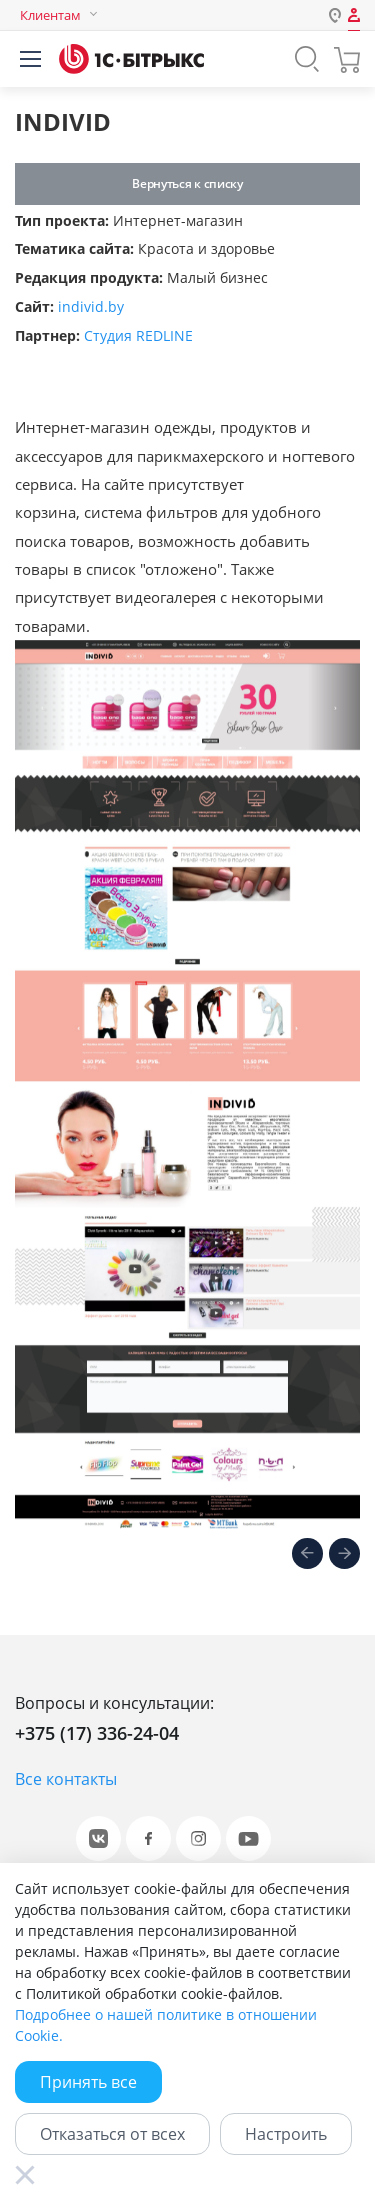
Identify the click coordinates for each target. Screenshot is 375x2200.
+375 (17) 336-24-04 (97, 1733)
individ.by (91, 306)
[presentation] (307, 1555)
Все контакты (66, 1779)
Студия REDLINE (138, 335)
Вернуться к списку (187, 183)
